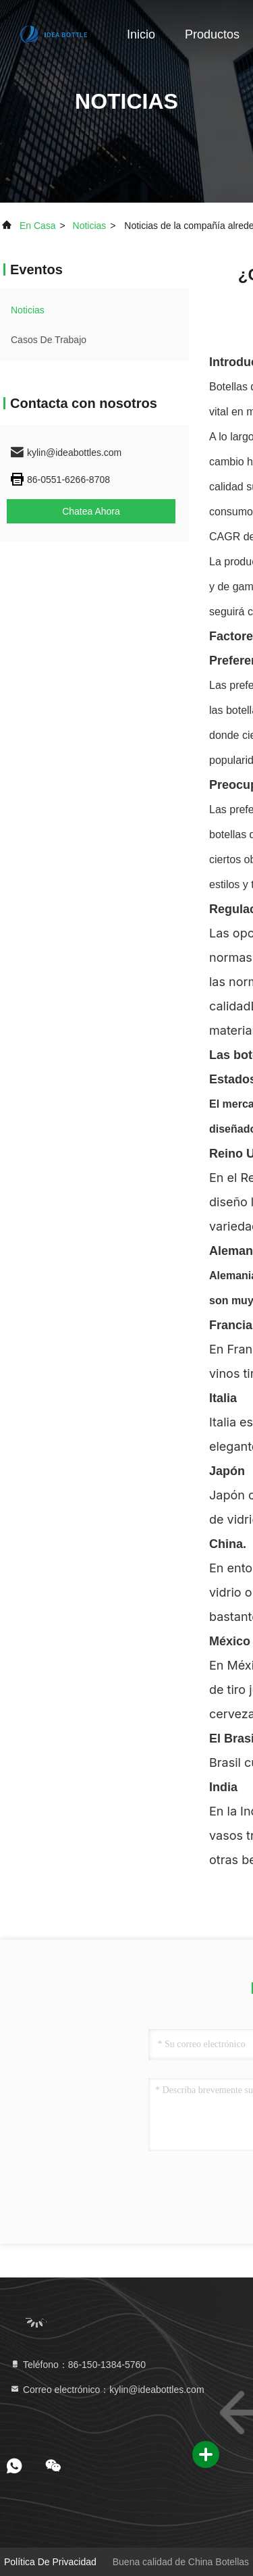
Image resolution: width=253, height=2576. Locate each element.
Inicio (141, 34)
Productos (212, 34)
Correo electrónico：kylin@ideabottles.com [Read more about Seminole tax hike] (106, 2389)
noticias (90, 225)
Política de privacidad (50, 2561)
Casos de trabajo (48, 339)
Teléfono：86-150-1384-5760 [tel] (77, 2364)
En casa (38, 225)
